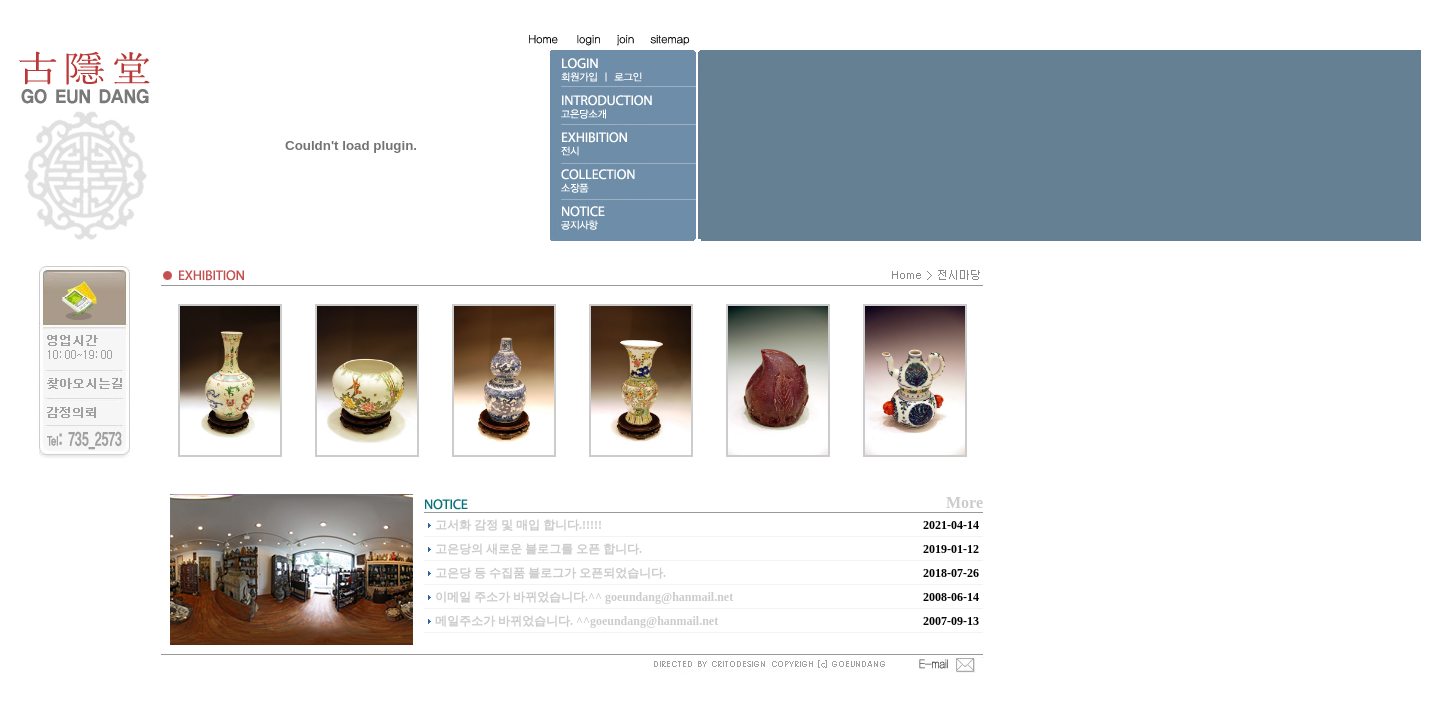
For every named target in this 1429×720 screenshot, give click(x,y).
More (964, 502)
